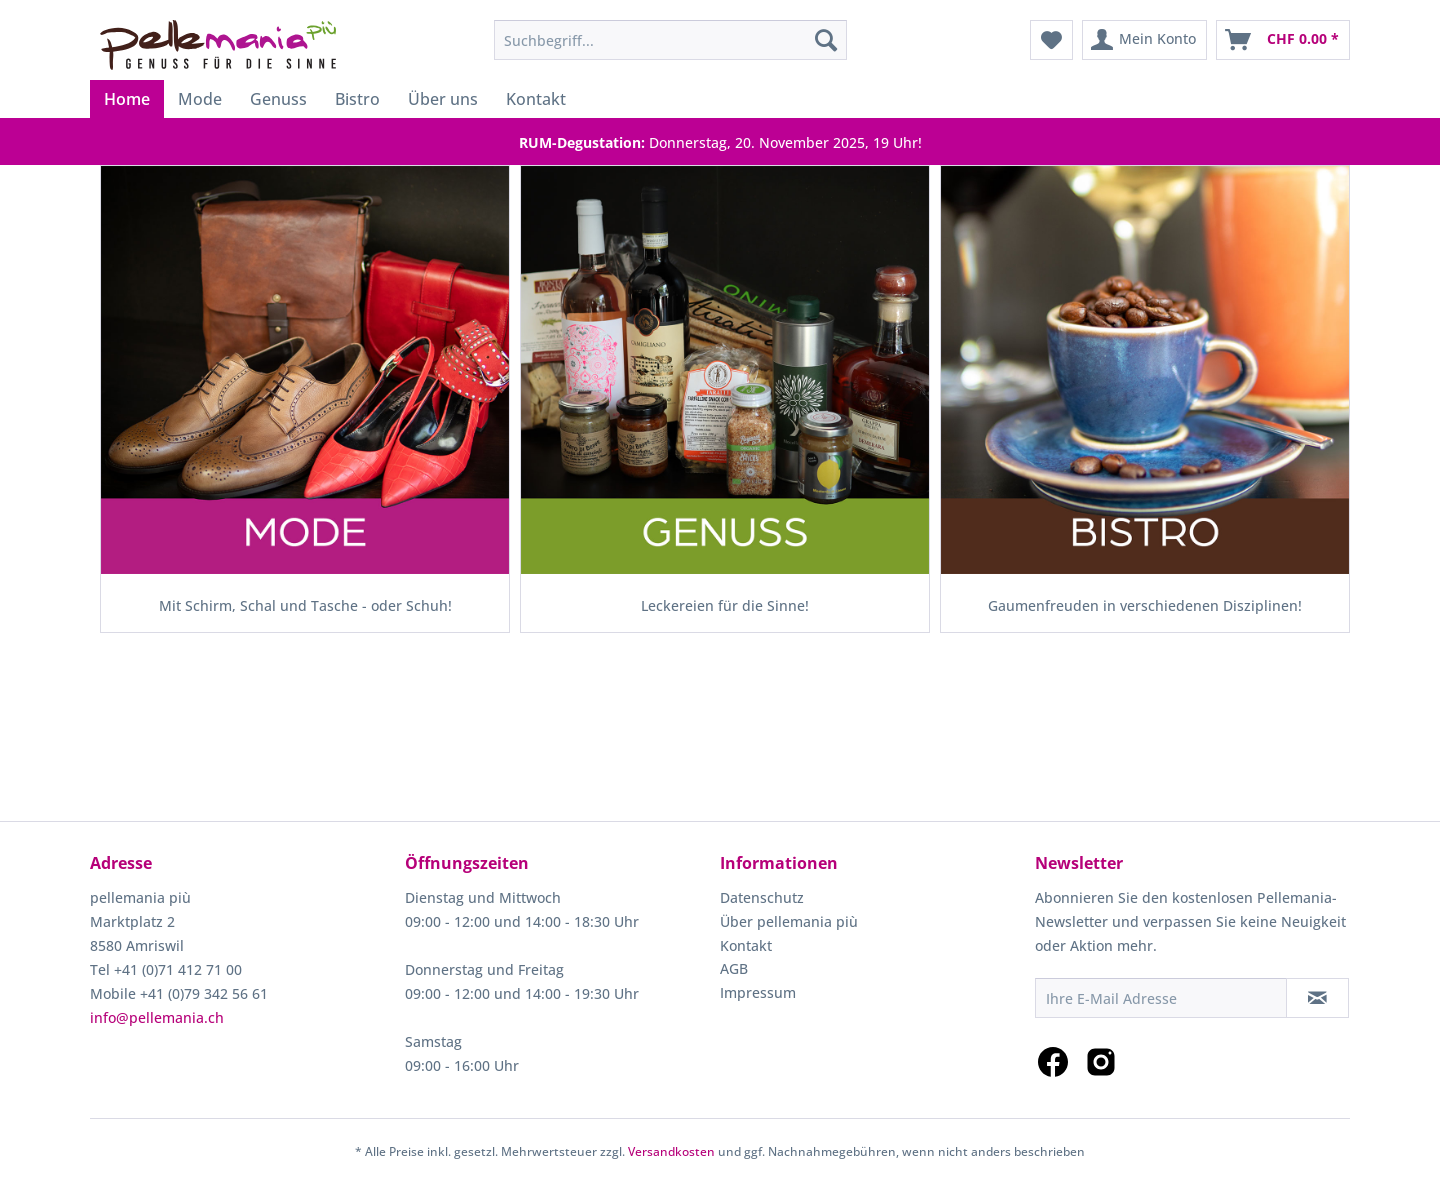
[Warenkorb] (1283, 40)
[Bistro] (357, 99)
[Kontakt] (536, 99)
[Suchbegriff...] (670, 40)
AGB (734, 968)
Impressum (758, 992)
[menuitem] (670, 40)
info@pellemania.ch (157, 1017)
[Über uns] (443, 99)
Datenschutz (762, 897)
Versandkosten (671, 1151)
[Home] (127, 99)
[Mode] (200, 99)
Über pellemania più (789, 921)
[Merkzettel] (1051, 40)
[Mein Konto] (1144, 40)
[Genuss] (278, 99)
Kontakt (746, 945)
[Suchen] (826, 40)
